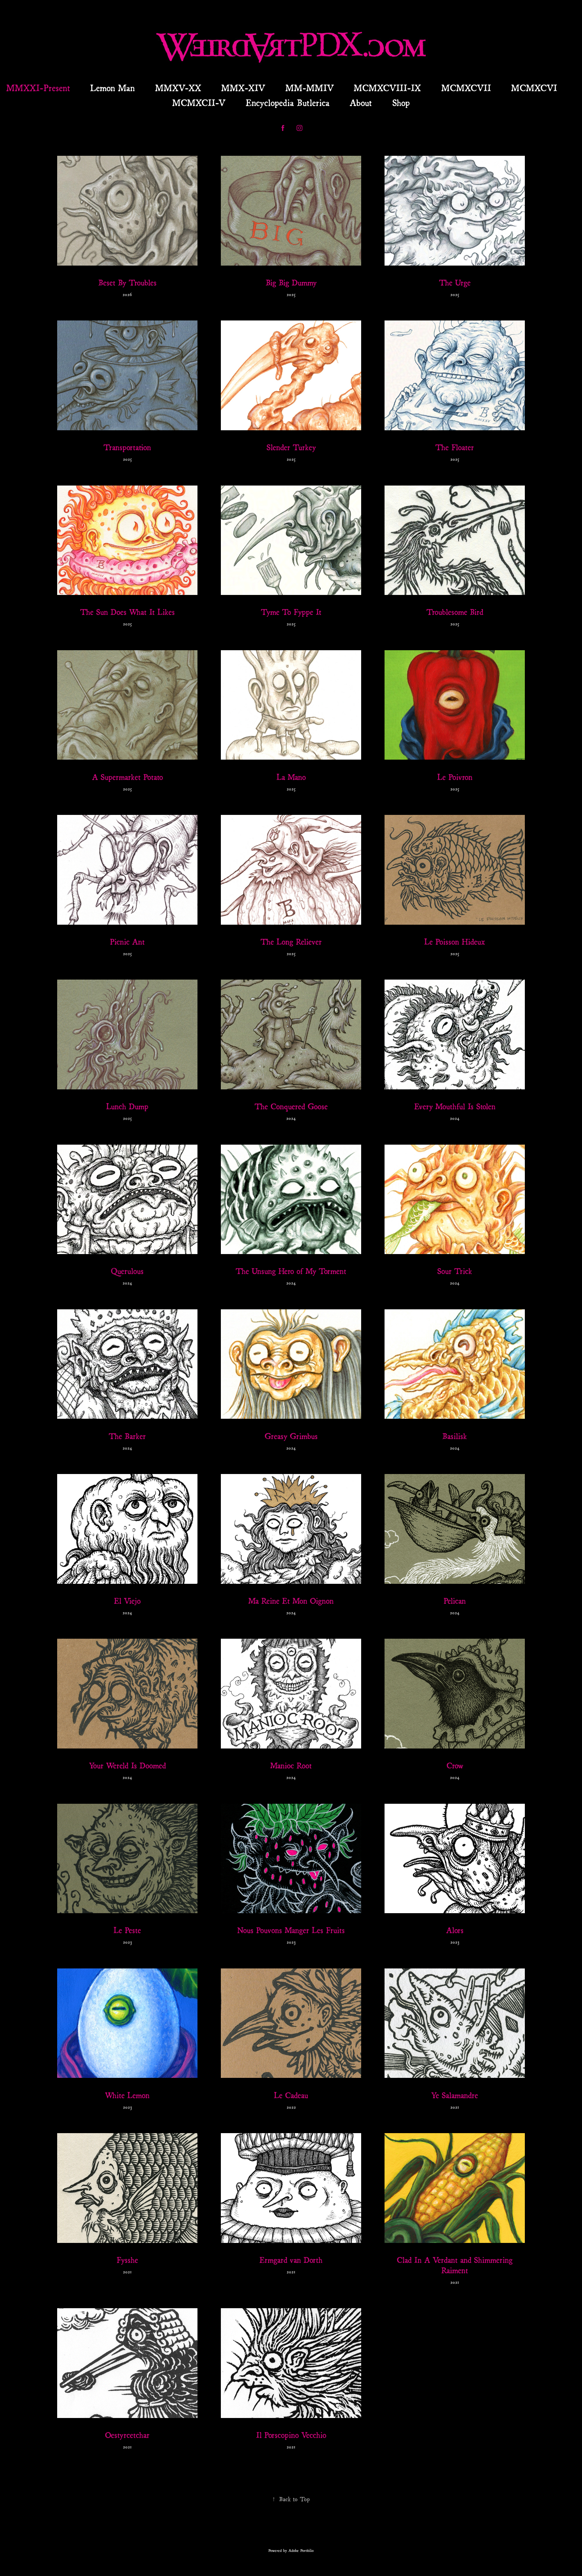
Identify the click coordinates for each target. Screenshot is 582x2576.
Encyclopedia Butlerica (288, 102)
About (361, 102)
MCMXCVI (534, 87)
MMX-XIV (243, 87)
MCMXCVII (466, 87)
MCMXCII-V (198, 102)
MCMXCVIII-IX (387, 87)
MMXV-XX (178, 87)
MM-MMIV (309, 87)
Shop (401, 102)
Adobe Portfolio (301, 2550)
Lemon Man (112, 87)
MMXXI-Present (38, 87)
